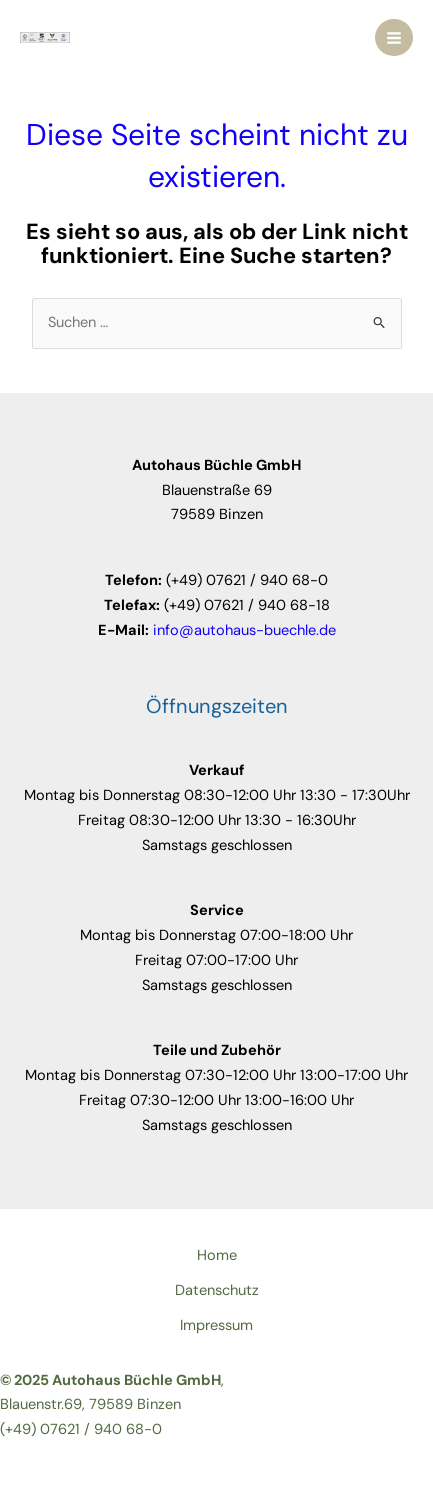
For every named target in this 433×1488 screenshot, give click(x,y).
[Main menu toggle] (394, 38)
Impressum (216, 1325)
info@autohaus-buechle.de (244, 630)
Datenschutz (217, 1290)
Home (217, 1255)
